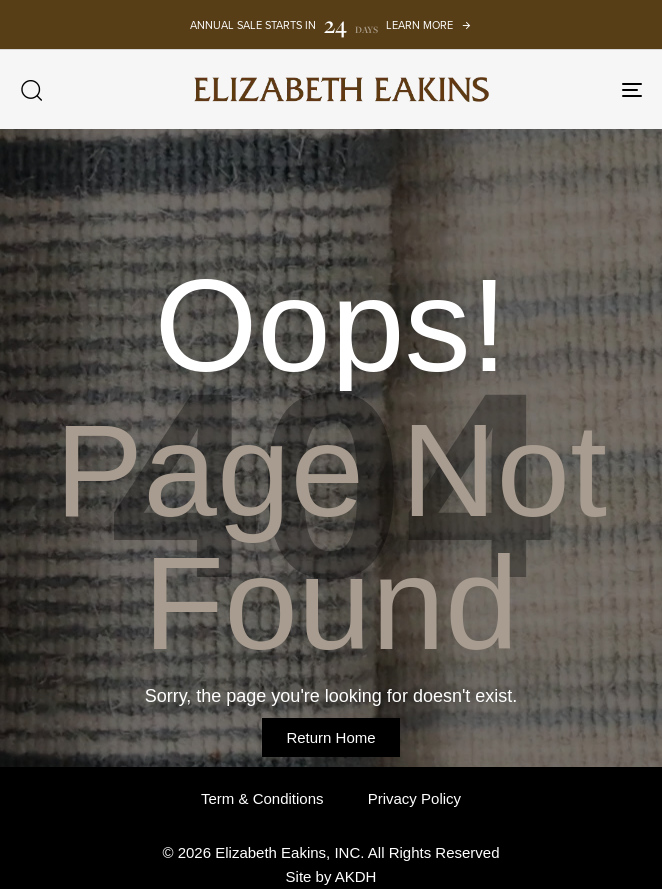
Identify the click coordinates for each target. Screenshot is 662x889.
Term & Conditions (262, 798)
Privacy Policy (414, 798)
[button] (31, 90)
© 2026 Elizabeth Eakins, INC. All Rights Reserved (330, 852)
